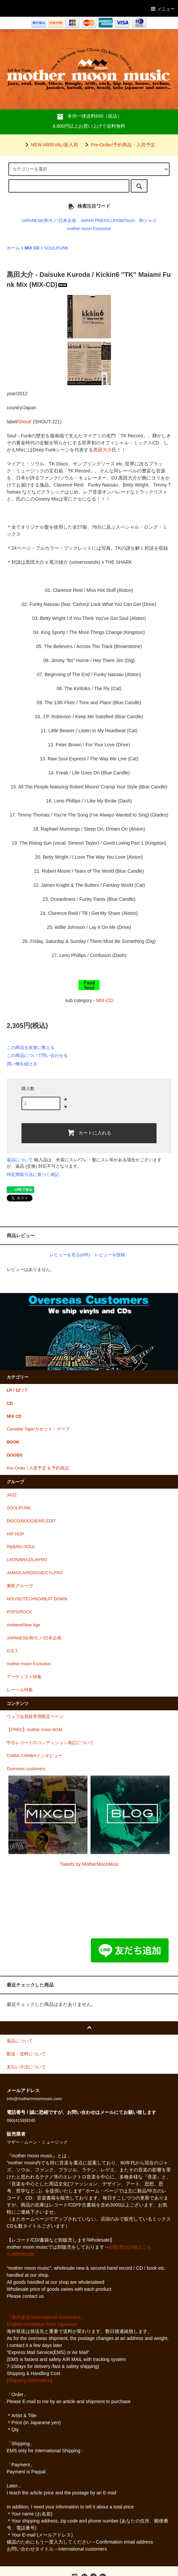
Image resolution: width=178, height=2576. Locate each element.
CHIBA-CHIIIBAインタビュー (34, 1755)
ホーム (13, 248)
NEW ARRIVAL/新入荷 (50, 144)
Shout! (24, 421)
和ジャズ (148, 220)
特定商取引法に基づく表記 (33, 1174)
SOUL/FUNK (56, 248)
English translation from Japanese (42, 2324)
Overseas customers (26, 1768)
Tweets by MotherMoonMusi (89, 1864)
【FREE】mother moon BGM (34, 1729)
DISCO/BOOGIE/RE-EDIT (31, 1521)
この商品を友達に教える (31, 1047)
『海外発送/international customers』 (46, 2317)
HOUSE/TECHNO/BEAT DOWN (37, 1599)
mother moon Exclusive (89, 228)
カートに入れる (89, 1133)
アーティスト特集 (24, 1677)
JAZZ (12, 1495)
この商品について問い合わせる (37, 1055)
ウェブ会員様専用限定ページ (35, 1716)
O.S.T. (12, 1651)
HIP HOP (15, 1534)
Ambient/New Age (23, 1625)
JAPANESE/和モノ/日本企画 (48, 220)
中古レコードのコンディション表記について (50, 1742)
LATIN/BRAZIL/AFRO (27, 1560)
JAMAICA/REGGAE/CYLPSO (35, 1573)
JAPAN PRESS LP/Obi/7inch (107, 220)
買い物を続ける (22, 1063)
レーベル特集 (20, 1690)
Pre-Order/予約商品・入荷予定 (119, 144)
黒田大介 (102, 449)
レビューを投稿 (110, 1254)
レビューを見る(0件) (70, 1254)
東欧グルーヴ (20, 1586)
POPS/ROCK (19, 1612)
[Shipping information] (29, 2380)
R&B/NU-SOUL (21, 1546)
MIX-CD (104, 1000)
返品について (20, 1159)
